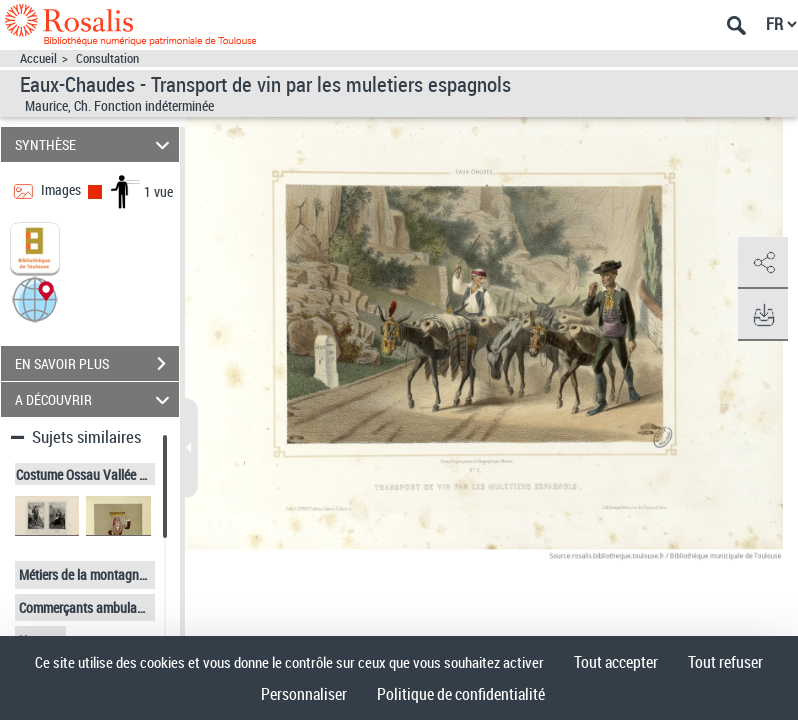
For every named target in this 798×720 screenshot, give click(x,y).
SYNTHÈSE (95, 144)
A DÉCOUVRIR (95, 399)
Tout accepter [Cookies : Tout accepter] (616, 662)
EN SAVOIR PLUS (97, 364)
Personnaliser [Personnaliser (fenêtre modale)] (304, 694)
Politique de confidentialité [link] (461, 694)
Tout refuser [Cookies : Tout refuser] (725, 662)
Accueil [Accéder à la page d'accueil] (38, 58)
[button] (35, 298)
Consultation (107, 58)
